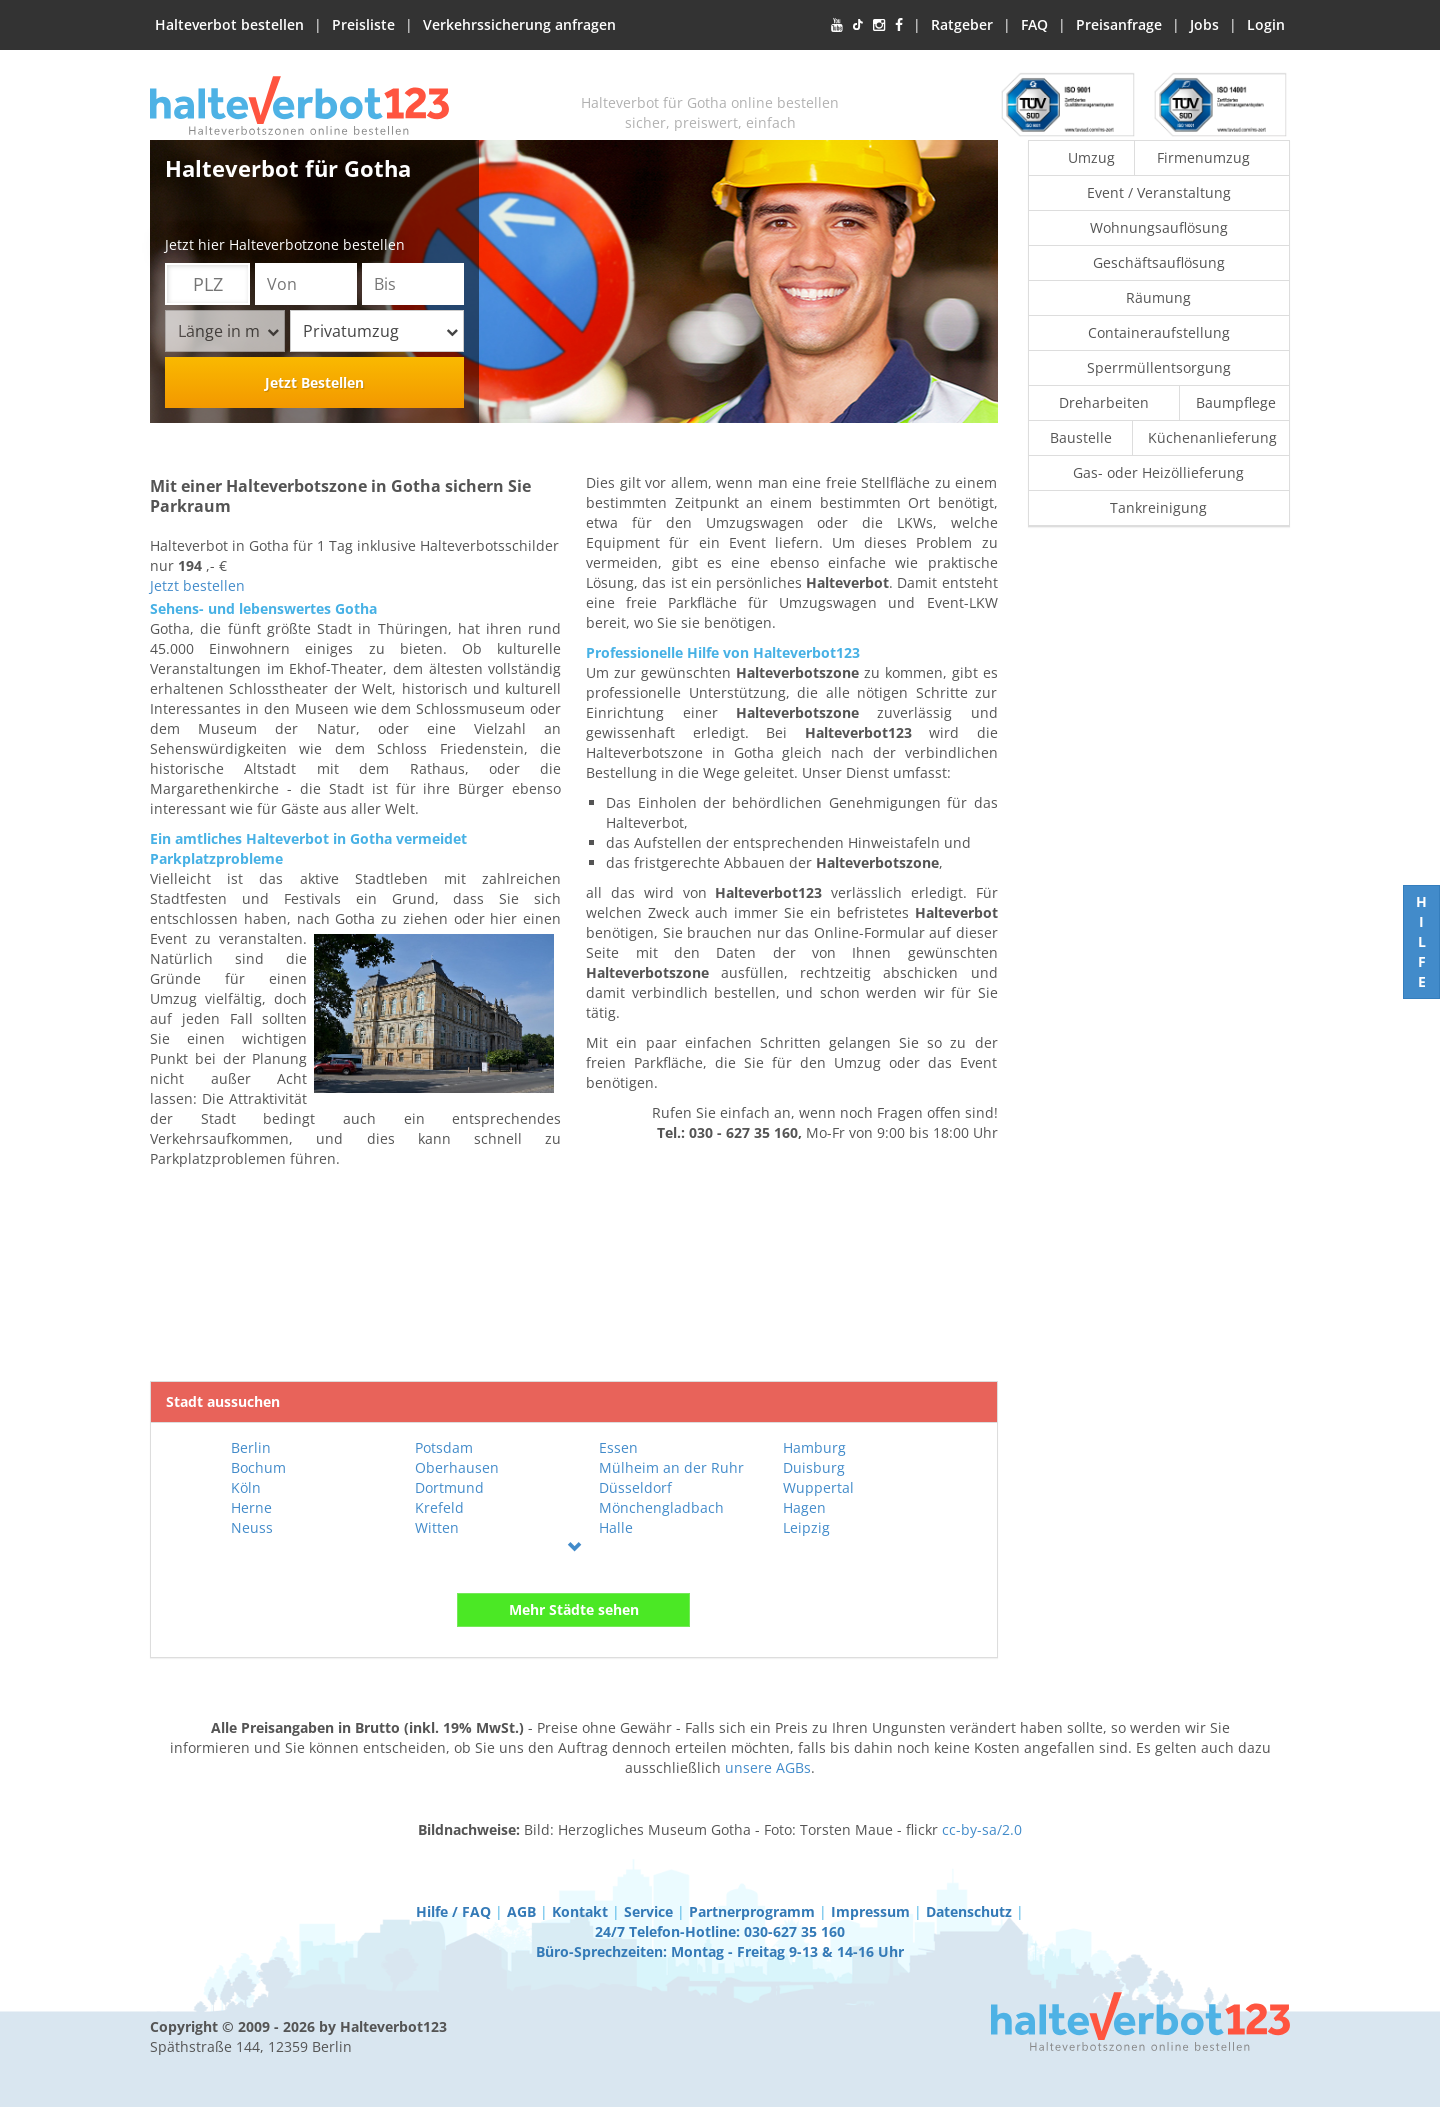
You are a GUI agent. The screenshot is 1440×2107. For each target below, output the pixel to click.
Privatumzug (380, 331)
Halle (616, 1527)
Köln (246, 1487)
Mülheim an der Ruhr (671, 1467)
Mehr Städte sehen (574, 1609)
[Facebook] (899, 25)
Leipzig (806, 1527)
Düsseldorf (635, 1487)
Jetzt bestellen (197, 585)
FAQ (1034, 24)
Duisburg (814, 1467)
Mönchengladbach (661, 1507)
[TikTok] (858, 25)
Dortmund (449, 1487)
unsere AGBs (768, 1767)
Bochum (258, 1467)
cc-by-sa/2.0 (982, 1829)
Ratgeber (962, 24)
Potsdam (444, 1447)
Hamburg (814, 1447)
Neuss (252, 1527)
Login (1266, 24)
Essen (618, 1447)
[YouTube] (837, 25)
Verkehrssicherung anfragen (519, 24)
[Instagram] (879, 25)
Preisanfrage (1119, 24)
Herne (251, 1507)
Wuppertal (818, 1487)
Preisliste (363, 24)
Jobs (1204, 24)
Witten (437, 1527)
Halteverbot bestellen (229, 24)
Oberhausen (457, 1467)
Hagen (804, 1507)
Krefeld (439, 1507)
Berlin (251, 1447)
